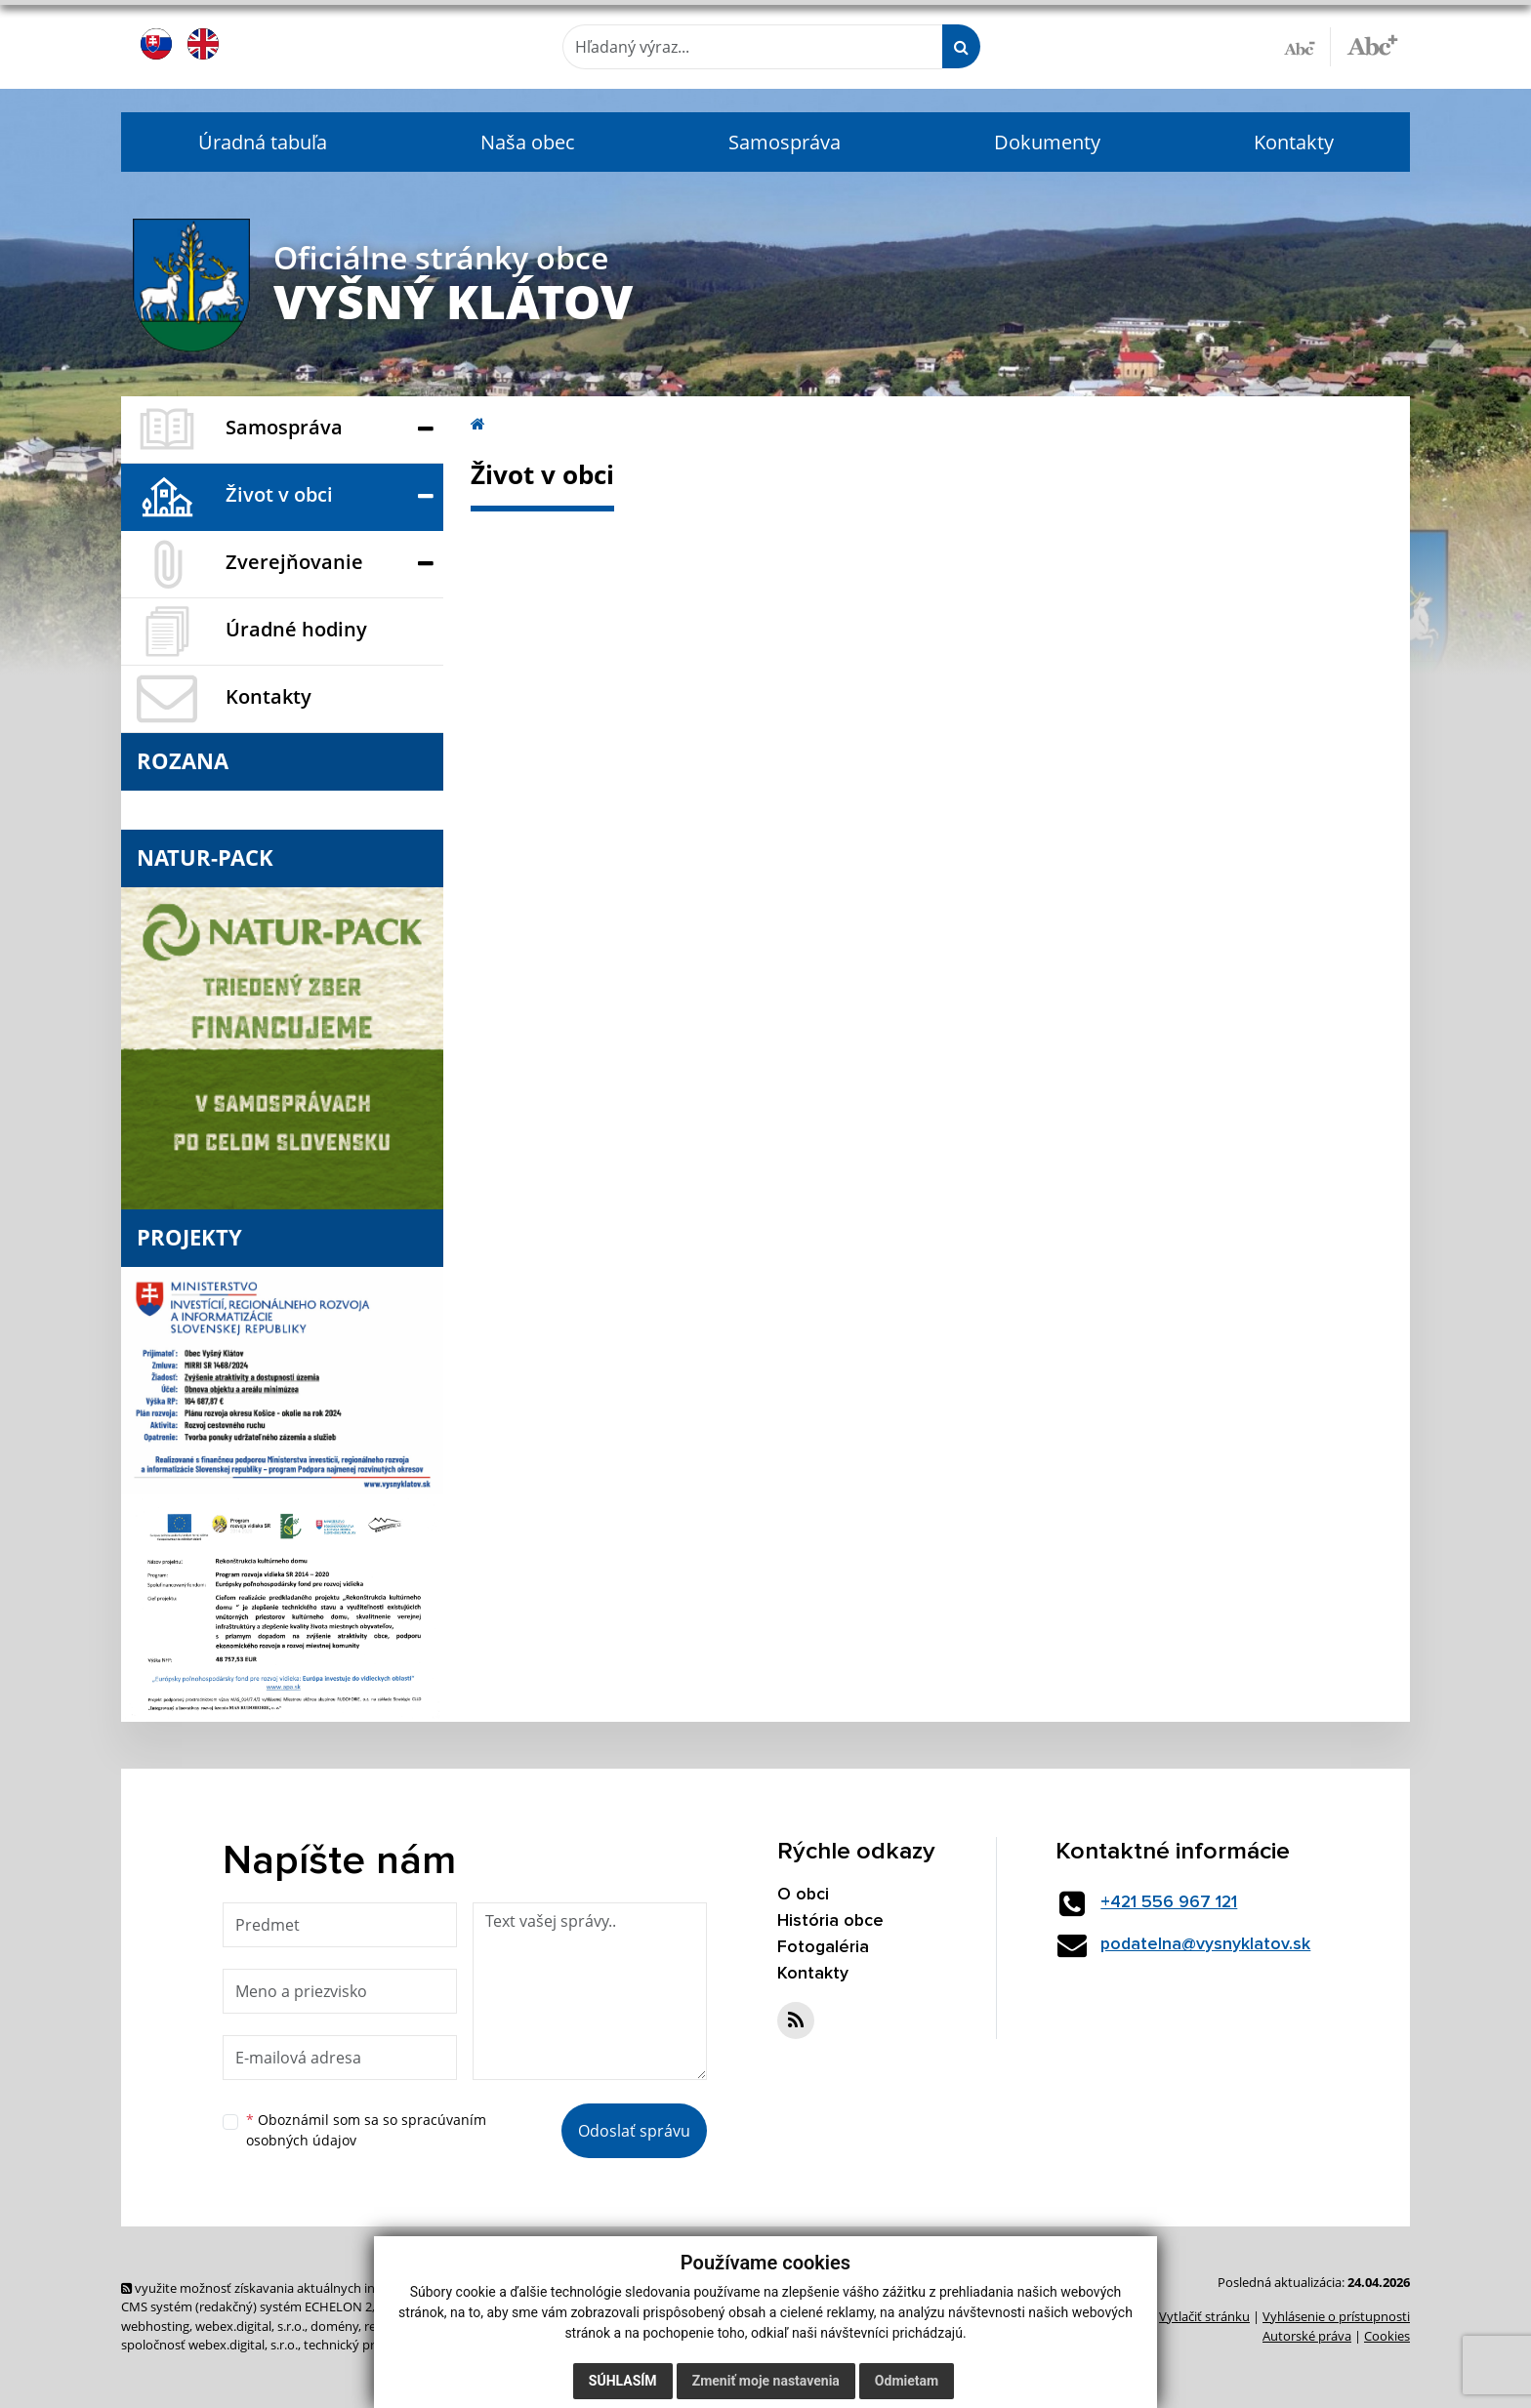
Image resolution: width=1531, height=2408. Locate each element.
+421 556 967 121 (1171, 1902)
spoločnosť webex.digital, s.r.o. (209, 2344)
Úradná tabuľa (262, 142)
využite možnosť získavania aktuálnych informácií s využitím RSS (314, 2288)
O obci (803, 1894)
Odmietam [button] (906, 2380)
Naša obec (527, 142)
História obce (831, 1921)
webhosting (155, 2326)
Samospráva (784, 142)
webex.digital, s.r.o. (250, 2326)
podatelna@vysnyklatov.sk (1208, 1944)
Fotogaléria (823, 1947)
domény (334, 2326)
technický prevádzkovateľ (378, 2344)
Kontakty (1294, 142)
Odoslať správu (634, 2131)
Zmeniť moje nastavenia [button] (766, 2380)
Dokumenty (1047, 142)
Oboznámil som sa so (366, 2129)
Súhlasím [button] (623, 2380)
